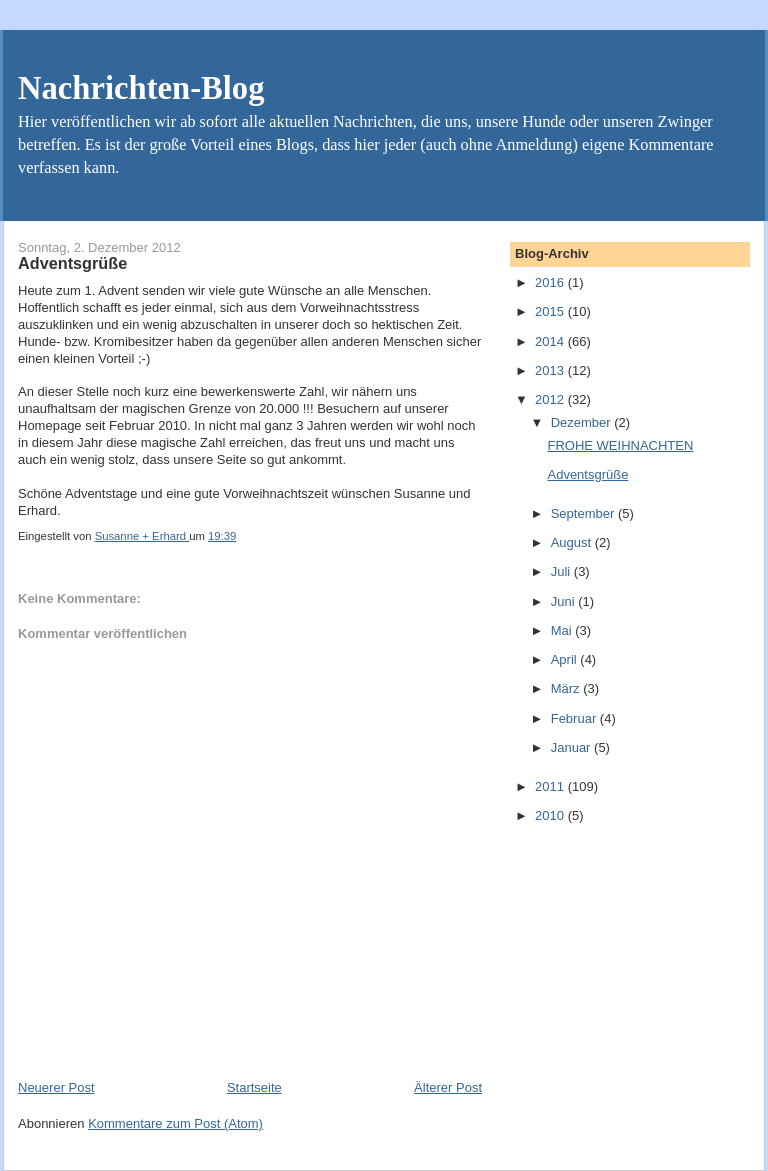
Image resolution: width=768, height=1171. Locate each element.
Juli (562, 571)
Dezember (583, 422)
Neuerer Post (56, 1087)
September (584, 513)
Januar (572, 747)
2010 (551, 815)
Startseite (254, 1087)
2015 (551, 311)
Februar (575, 718)
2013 (551, 370)
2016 (551, 282)
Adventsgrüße (587, 474)
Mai (563, 630)
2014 (551, 341)
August (573, 542)
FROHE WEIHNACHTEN (620, 445)
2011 (551, 786)
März (567, 688)
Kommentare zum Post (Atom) (175, 1123)
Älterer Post (448, 1087)
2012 (551, 399)
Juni (564, 601)
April (566, 659)
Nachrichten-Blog (141, 88)
